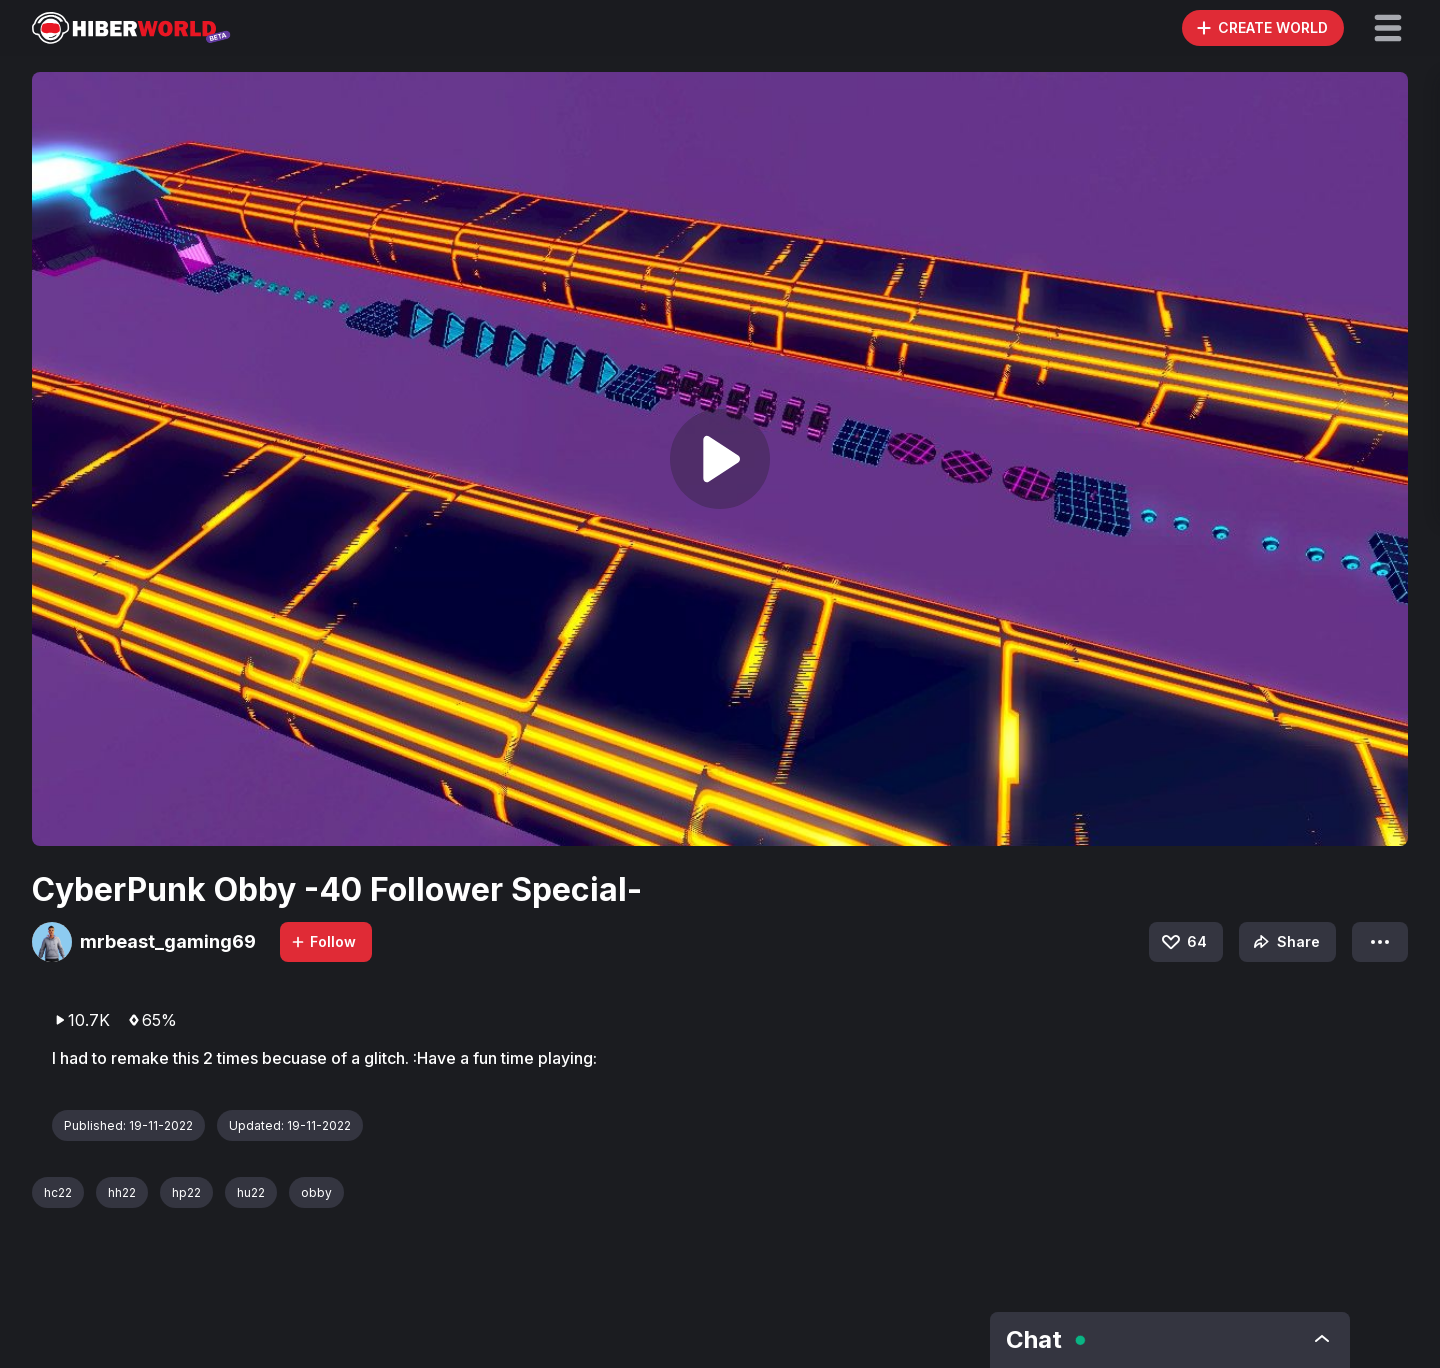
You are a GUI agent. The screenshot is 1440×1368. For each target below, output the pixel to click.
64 (1183, 942)
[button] (1388, 28)
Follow (323, 941)
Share (1284, 942)
